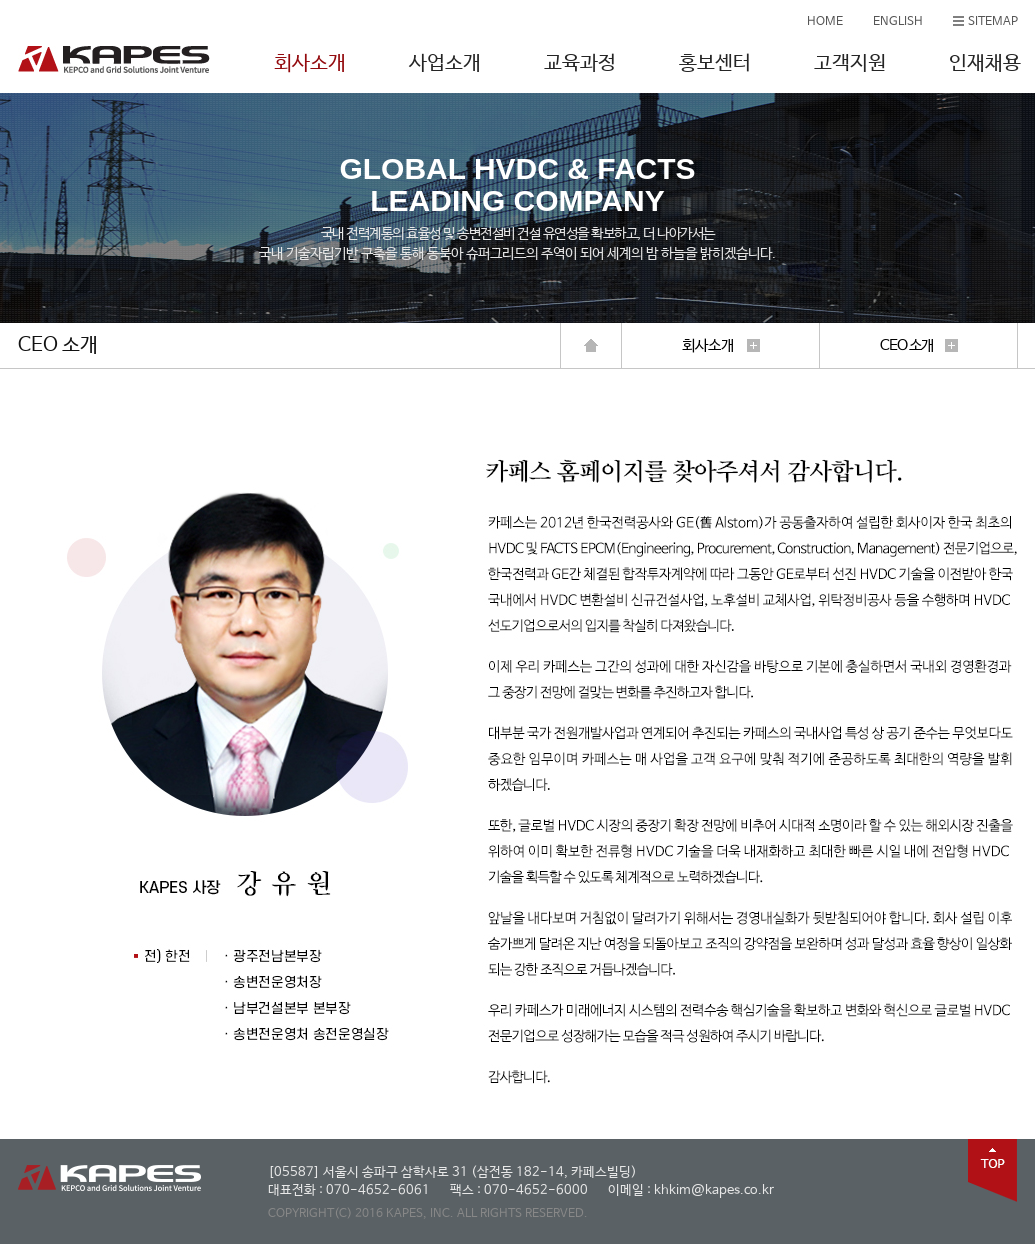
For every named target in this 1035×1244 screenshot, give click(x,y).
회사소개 (310, 63)
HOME (825, 22)
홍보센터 (715, 63)
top (993, 1170)
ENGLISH (898, 22)
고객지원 (850, 63)
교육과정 (580, 63)
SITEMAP (993, 22)
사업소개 (445, 63)
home (591, 345)
